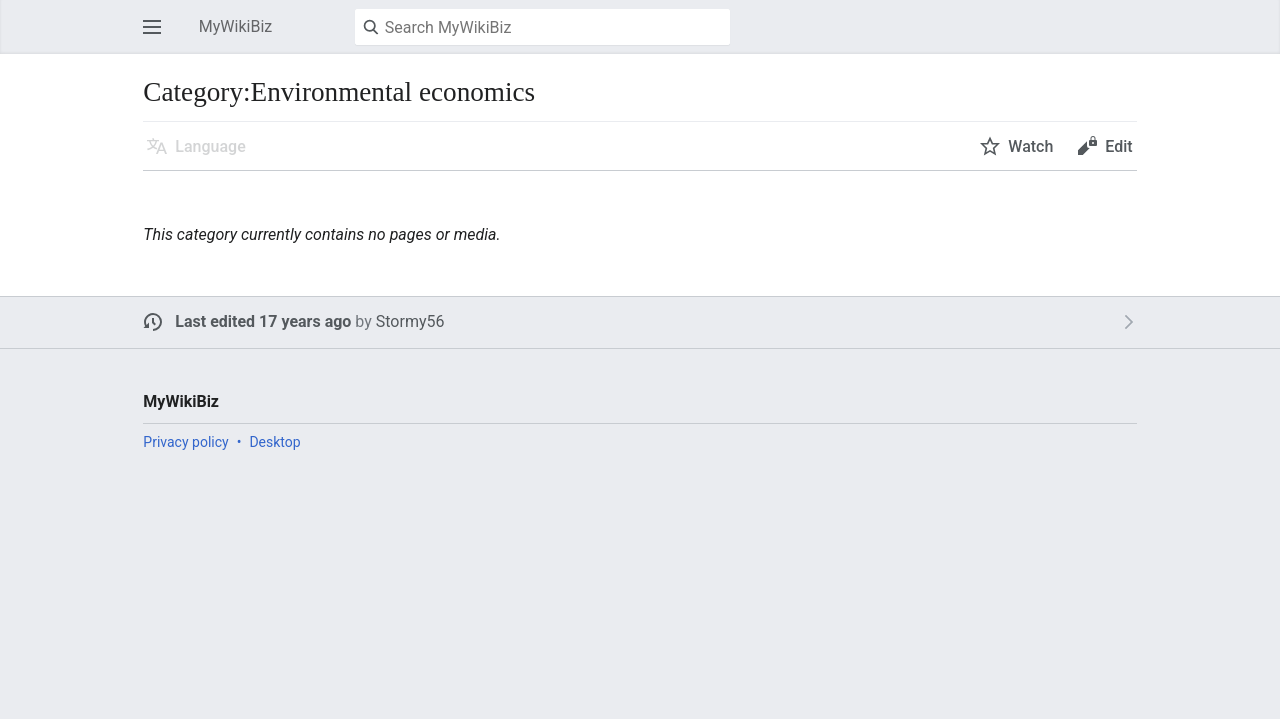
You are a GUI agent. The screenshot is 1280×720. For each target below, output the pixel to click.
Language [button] (210, 146)
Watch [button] (1030, 146)
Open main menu (158, 36)
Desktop (274, 442)
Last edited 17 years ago (263, 321)
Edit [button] (1118, 146)
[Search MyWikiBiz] (542, 27)
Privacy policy (185, 442)
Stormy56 (410, 321)
